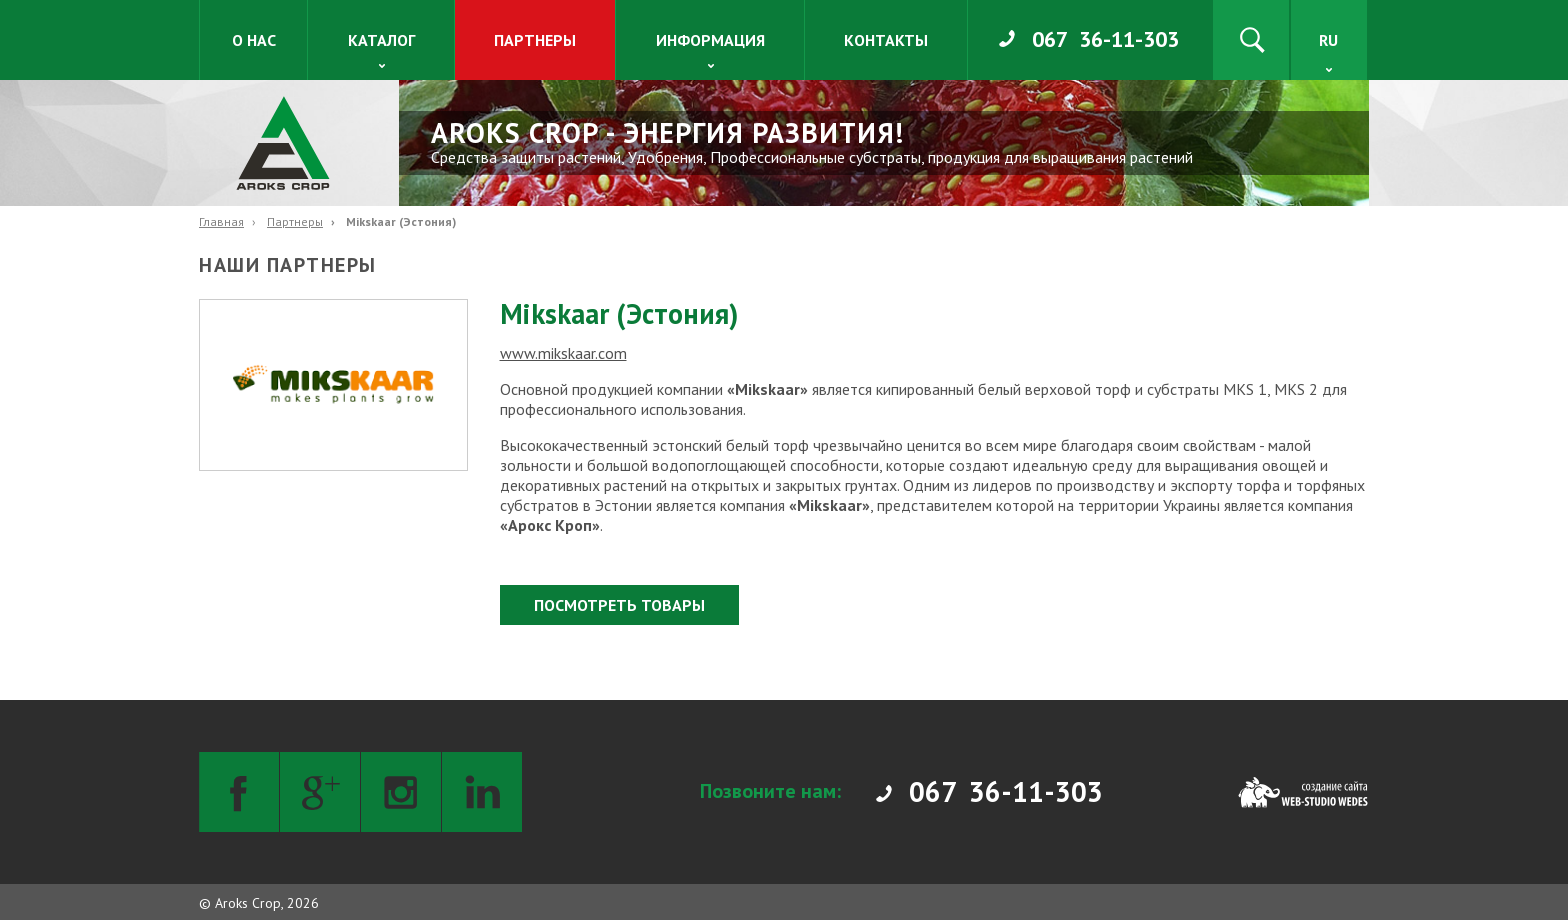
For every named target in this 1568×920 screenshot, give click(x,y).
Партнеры (535, 40)
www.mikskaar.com (563, 353)
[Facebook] (239, 792)
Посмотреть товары (619, 605)
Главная (221, 221)
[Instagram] (401, 792)
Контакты (886, 40)
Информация (710, 40)
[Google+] (320, 792)
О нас (254, 40)
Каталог (381, 40)
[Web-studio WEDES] (1303, 792)
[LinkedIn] (482, 792)
